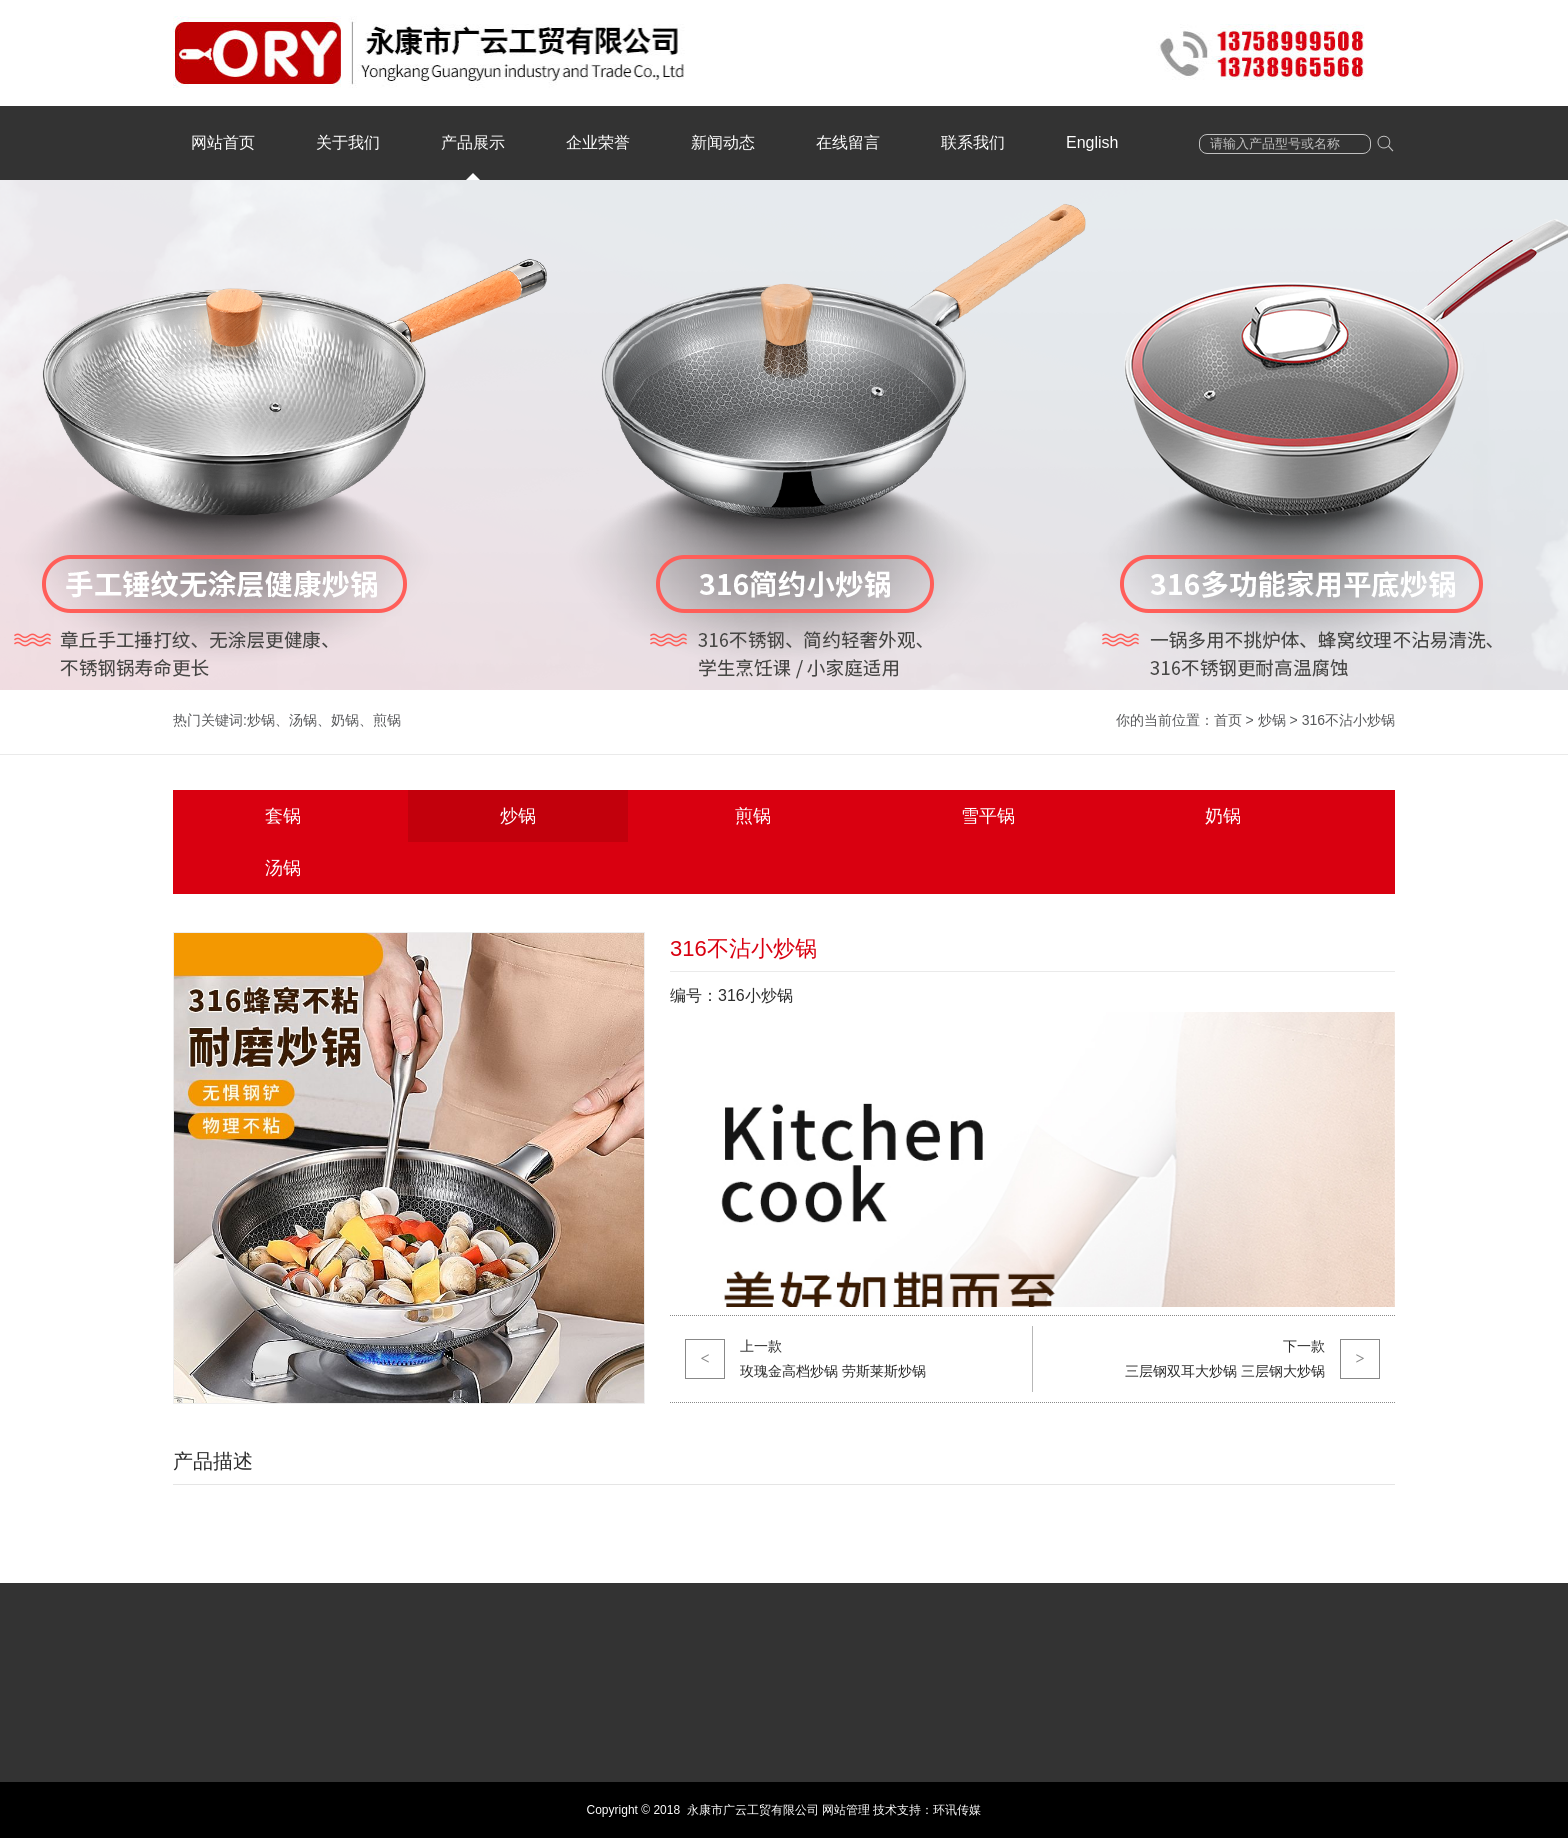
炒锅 (261, 720)
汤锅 (303, 720)
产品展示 (473, 142)
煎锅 (387, 720)
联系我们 (973, 142)
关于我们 (348, 142)
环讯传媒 (957, 1810)
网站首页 (223, 142)
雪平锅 (988, 816)
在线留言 (848, 142)
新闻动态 (723, 142)
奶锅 (345, 720)
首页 (1228, 720)
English (1092, 142)
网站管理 (846, 1810)
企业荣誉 (598, 142)
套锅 (283, 816)
